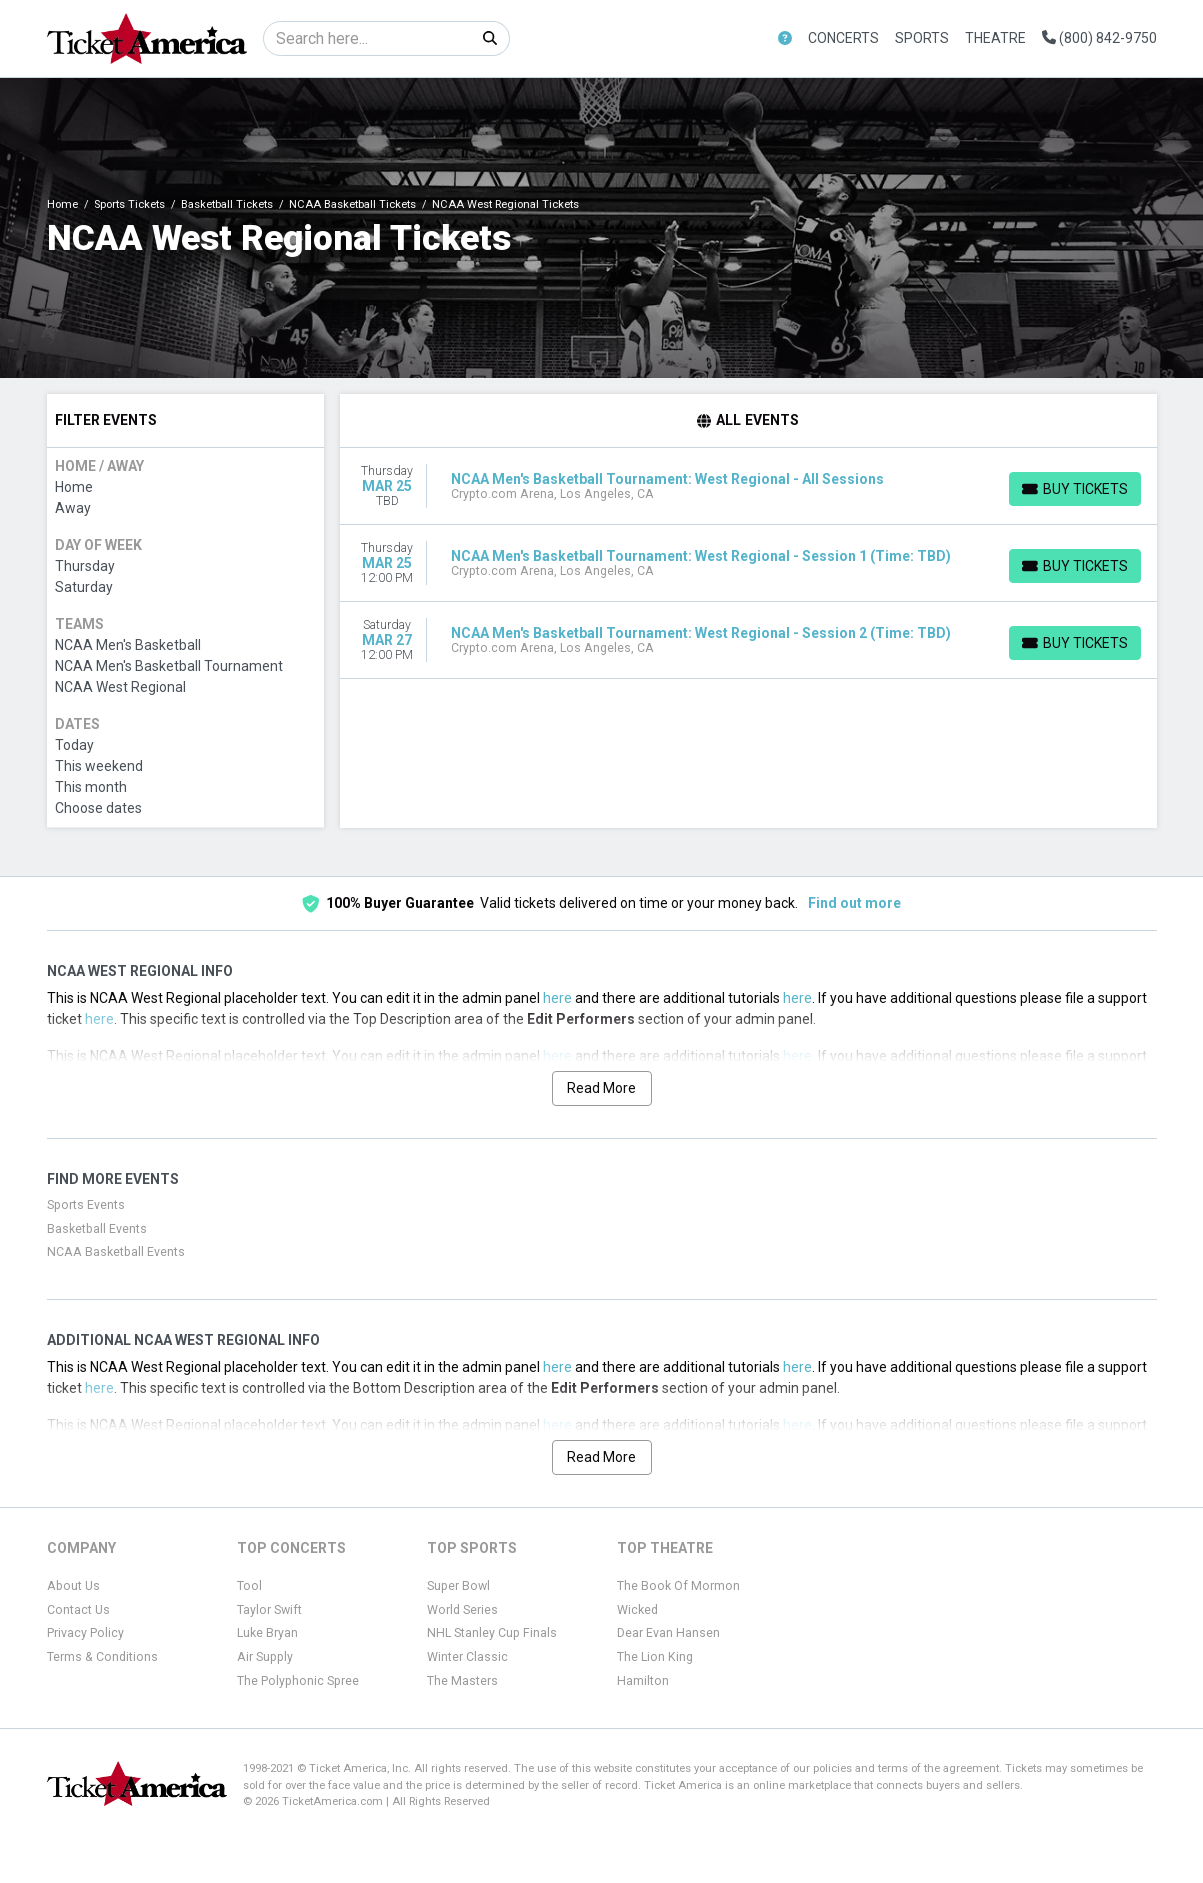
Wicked (637, 1610)
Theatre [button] (995, 38)
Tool (249, 1586)
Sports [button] (922, 38)
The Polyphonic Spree (298, 1681)
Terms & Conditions (102, 1657)
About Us (73, 1586)
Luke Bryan (267, 1633)
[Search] (367, 38)
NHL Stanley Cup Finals (492, 1633)
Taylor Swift (269, 1610)
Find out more (854, 903)
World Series (462, 1610)
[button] (785, 38)
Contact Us (78, 1610)
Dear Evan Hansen (668, 1633)
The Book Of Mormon (678, 1586)
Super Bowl (458, 1586)
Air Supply (265, 1657)
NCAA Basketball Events (116, 1252)
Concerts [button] (843, 38)
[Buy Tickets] (1075, 489)
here (557, 998)
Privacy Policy (85, 1633)
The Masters (462, 1681)
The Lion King (655, 1657)
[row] (748, 486)
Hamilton (643, 1681)
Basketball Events (97, 1229)
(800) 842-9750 (1099, 38)
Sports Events (86, 1205)
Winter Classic (467, 1657)
